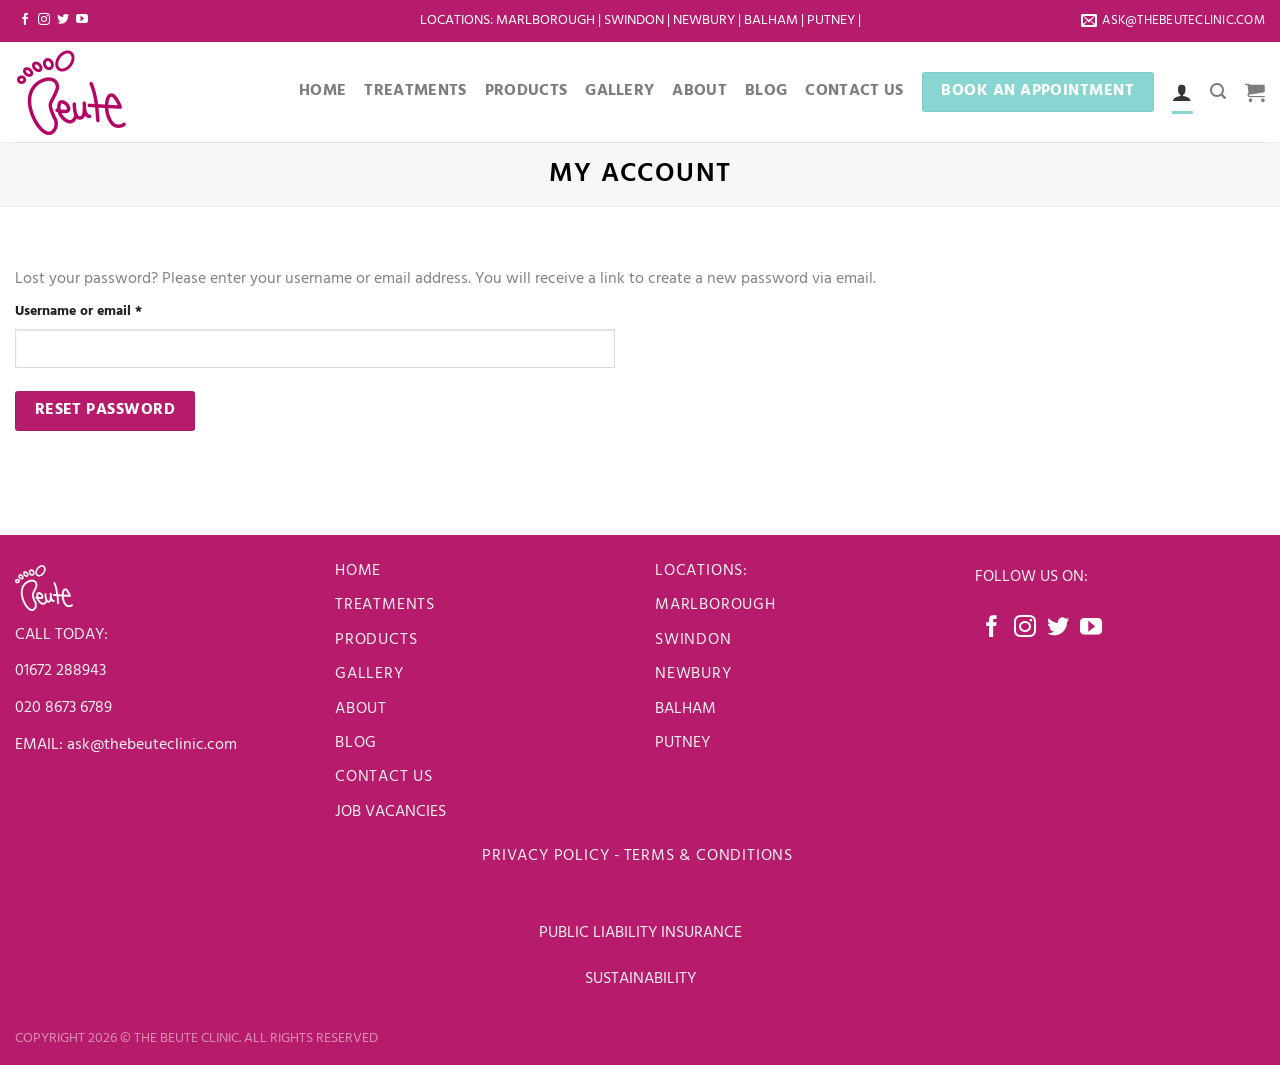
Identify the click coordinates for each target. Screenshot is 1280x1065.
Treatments (415, 91)
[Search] (1218, 91)
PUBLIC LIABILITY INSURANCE (640, 933)
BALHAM (685, 709)
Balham (772, 20)
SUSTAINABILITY (640, 979)
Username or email (107, 311)
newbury (693, 674)
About (699, 91)
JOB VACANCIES (392, 812)
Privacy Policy (545, 856)
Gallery (619, 91)
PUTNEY (682, 743)
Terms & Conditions (711, 856)
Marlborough (545, 20)
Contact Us (854, 91)
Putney (832, 20)
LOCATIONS (455, 20)
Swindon (635, 20)
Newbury (705, 20)
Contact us (384, 777)
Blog (766, 91)
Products (526, 91)
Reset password (105, 410)
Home (322, 91)
